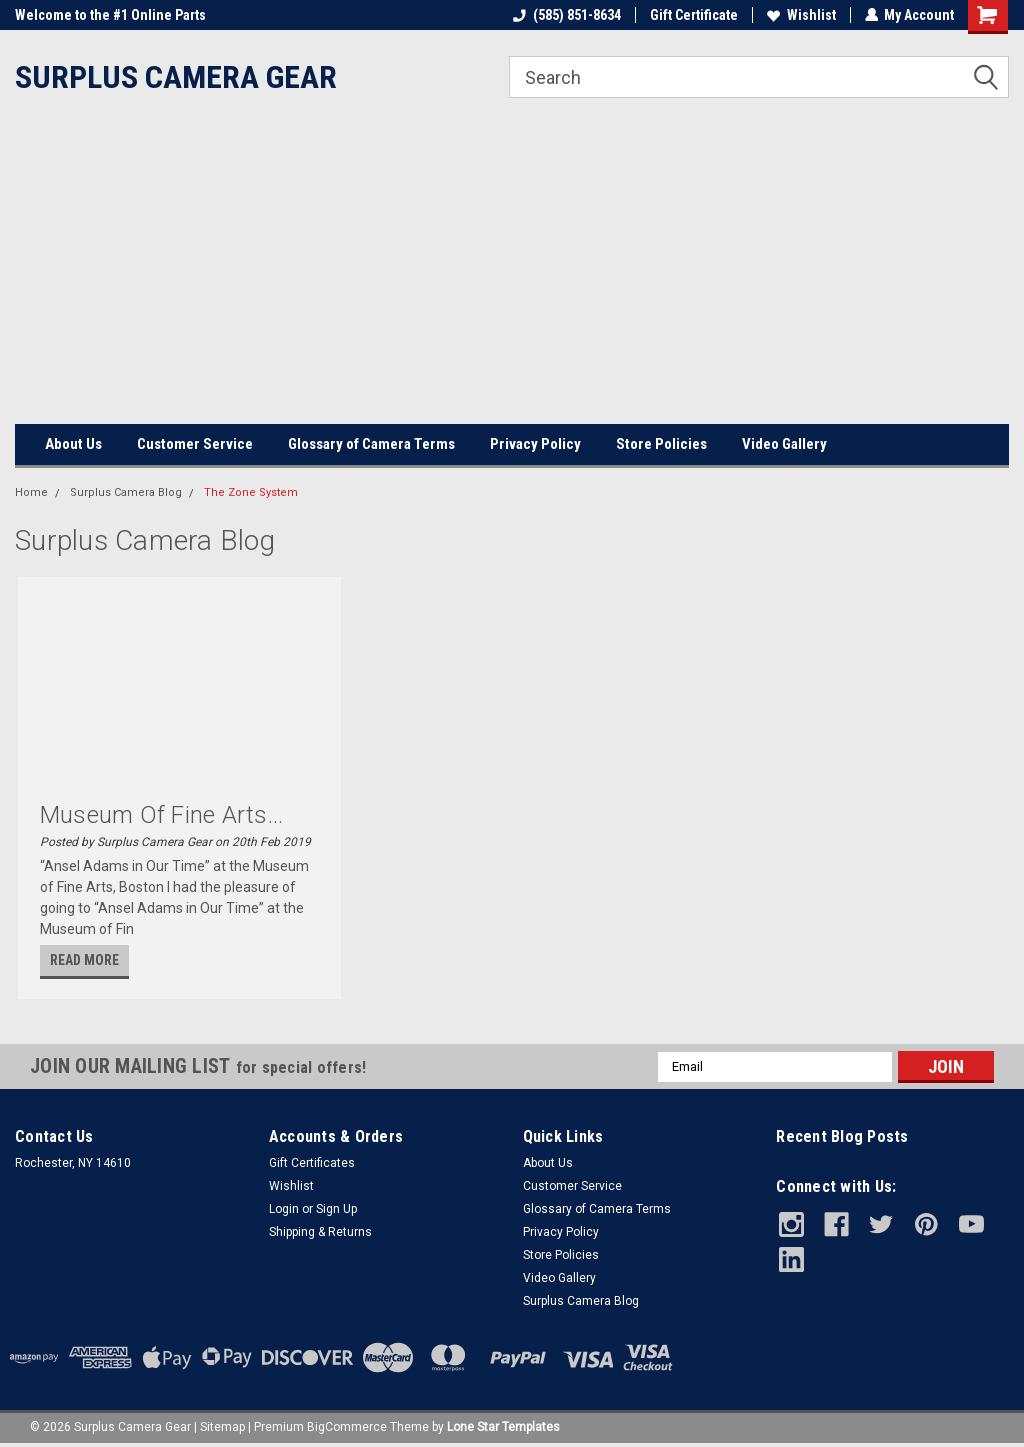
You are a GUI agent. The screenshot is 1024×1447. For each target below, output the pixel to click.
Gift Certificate (693, 15)
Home (31, 492)
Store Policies (661, 444)
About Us (73, 444)
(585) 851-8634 (566, 15)
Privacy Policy (535, 444)
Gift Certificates (312, 1163)
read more (84, 960)
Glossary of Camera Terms (371, 444)
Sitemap (222, 1427)
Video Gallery (784, 444)
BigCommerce (347, 1427)
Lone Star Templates (503, 1427)
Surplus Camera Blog (126, 492)
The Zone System (251, 492)
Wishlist (800, 15)
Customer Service (195, 444)
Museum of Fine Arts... (162, 815)
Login (284, 1209)
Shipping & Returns (320, 1232)
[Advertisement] (512, 274)
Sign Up (336, 1209)
